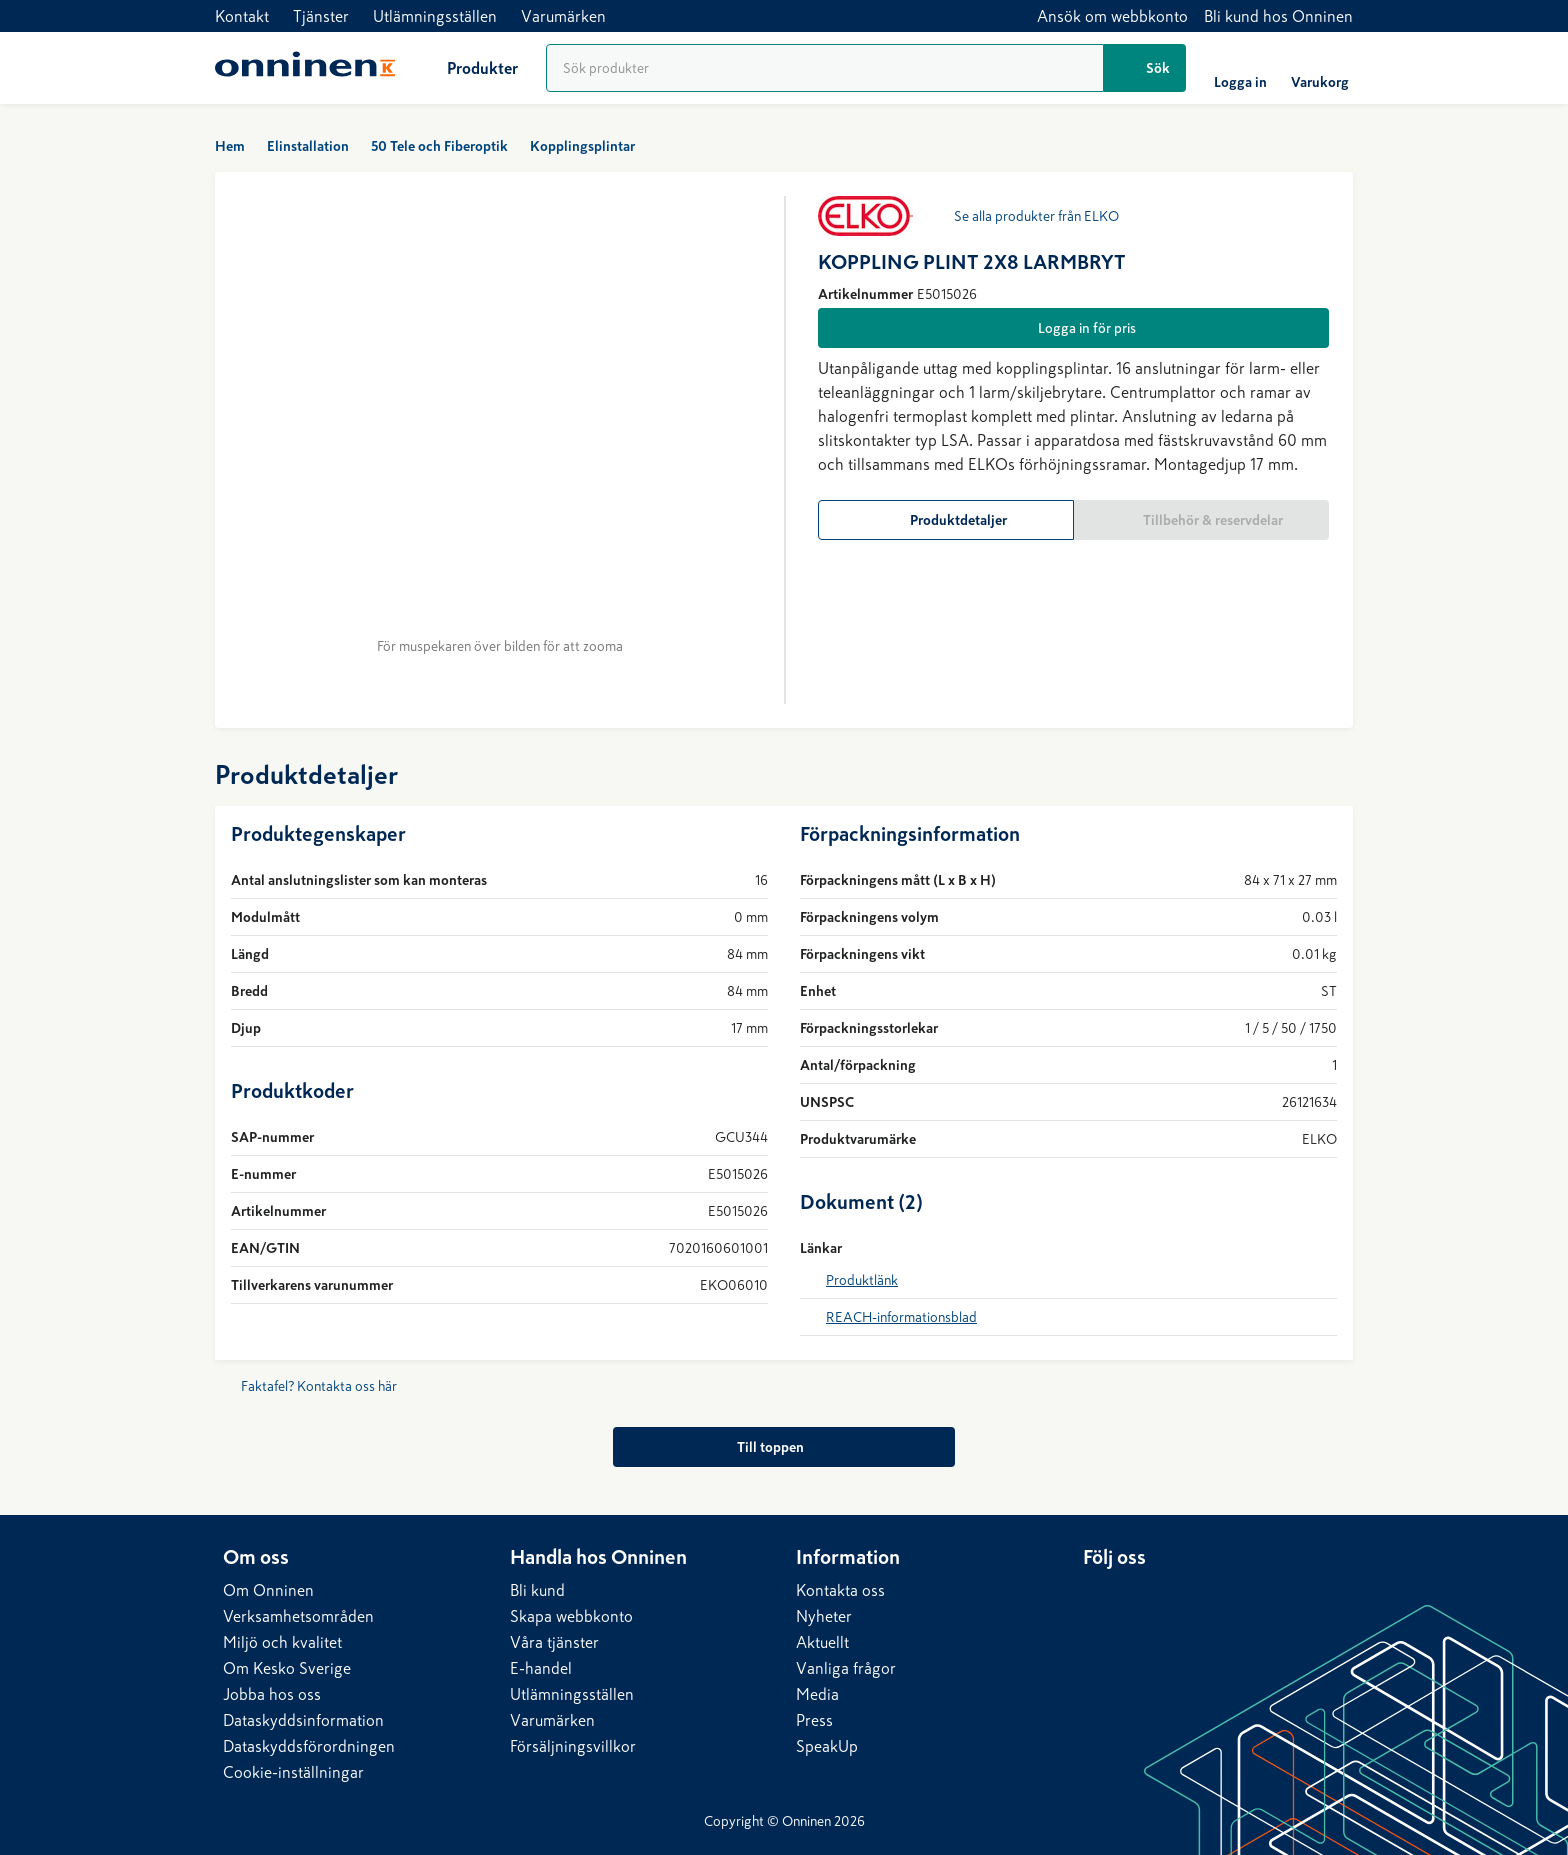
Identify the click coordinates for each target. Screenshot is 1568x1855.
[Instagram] (1179, 1595)
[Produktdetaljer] (946, 520)
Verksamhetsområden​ (298, 1616)
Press (814, 1720)
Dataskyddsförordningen (309, 1746)
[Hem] (305, 68)
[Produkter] (466, 68)
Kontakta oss (840, 1590)
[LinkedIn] (1099, 1595)
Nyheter (824, 1616)
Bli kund (537, 1590)
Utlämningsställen (435, 16)
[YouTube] (1219, 1595)
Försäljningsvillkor (573, 1746)
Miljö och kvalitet (282, 1642)
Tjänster (321, 16)
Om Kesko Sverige (287, 1668)
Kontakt (242, 16)
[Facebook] (1139, 1595)
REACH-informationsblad (901, 1317)
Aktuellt (822, 1642)
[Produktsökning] (825, 68)
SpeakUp (827, 1746)
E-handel (541, 1668)
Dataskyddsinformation (303, 1720)
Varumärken (563, 16)
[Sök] (1145, 68)
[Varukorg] (1320, 68)
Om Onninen (268, 1590)
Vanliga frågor (846, 1668)
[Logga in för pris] (1073, 328)
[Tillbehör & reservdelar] (1202, 520)
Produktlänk (862, 1280)
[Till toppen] (783, 1447)
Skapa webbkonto (571, 1616)
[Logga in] (1240, 68)
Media (817, 1694)
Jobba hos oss (272, 1694)
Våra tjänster (554, 1642)
